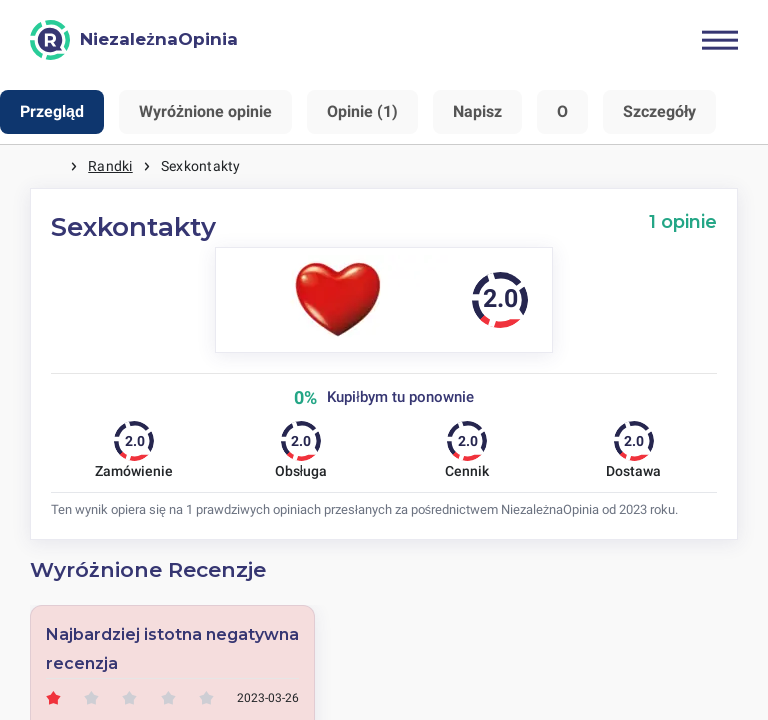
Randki (110, 166)
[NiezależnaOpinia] (134, 40)
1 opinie (683, 221)
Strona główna (50, 166)
